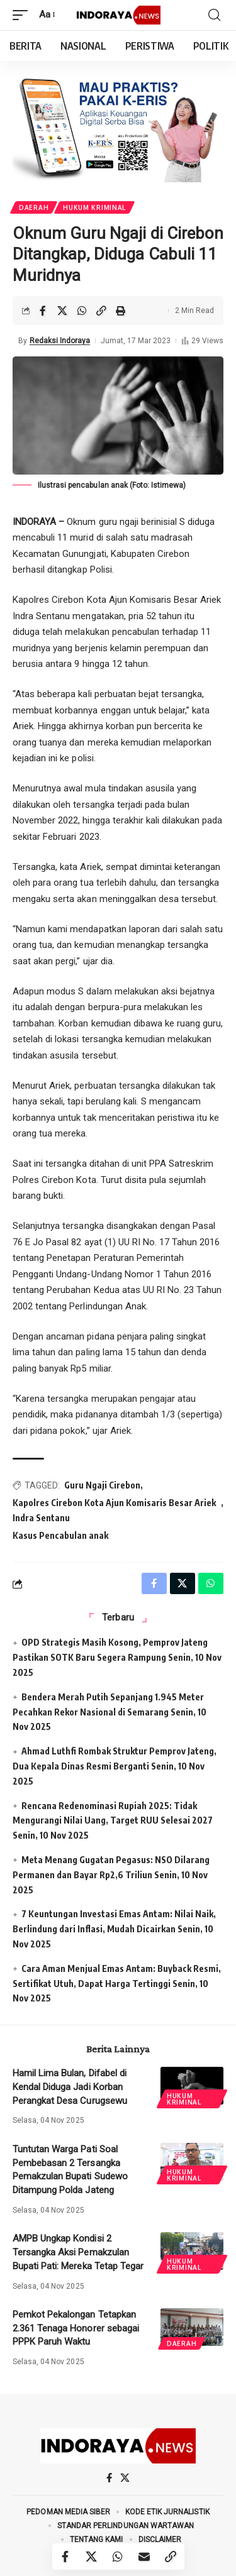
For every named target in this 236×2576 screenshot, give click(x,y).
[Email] (145, 2556)
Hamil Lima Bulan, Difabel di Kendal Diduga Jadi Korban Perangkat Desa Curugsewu (70, 2086)
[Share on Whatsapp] (82, 310)
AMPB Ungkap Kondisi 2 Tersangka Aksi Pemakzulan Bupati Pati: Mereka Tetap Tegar (78, 2252)
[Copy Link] (101, 310)
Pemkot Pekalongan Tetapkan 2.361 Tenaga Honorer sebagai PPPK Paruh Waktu (76, 2328)
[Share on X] (62, 310)
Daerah (33, 207)
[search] (214, 15)
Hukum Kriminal (94, 207)
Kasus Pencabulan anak (60, 1535)
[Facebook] (109, 2478)
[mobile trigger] (23, 15)
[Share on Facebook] (43, 310)
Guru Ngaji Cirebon (102, 1485)
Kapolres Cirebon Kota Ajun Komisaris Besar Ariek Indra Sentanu (114, 1510)
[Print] (121, 310)
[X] (125, 2478)
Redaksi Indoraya (60, 340)
